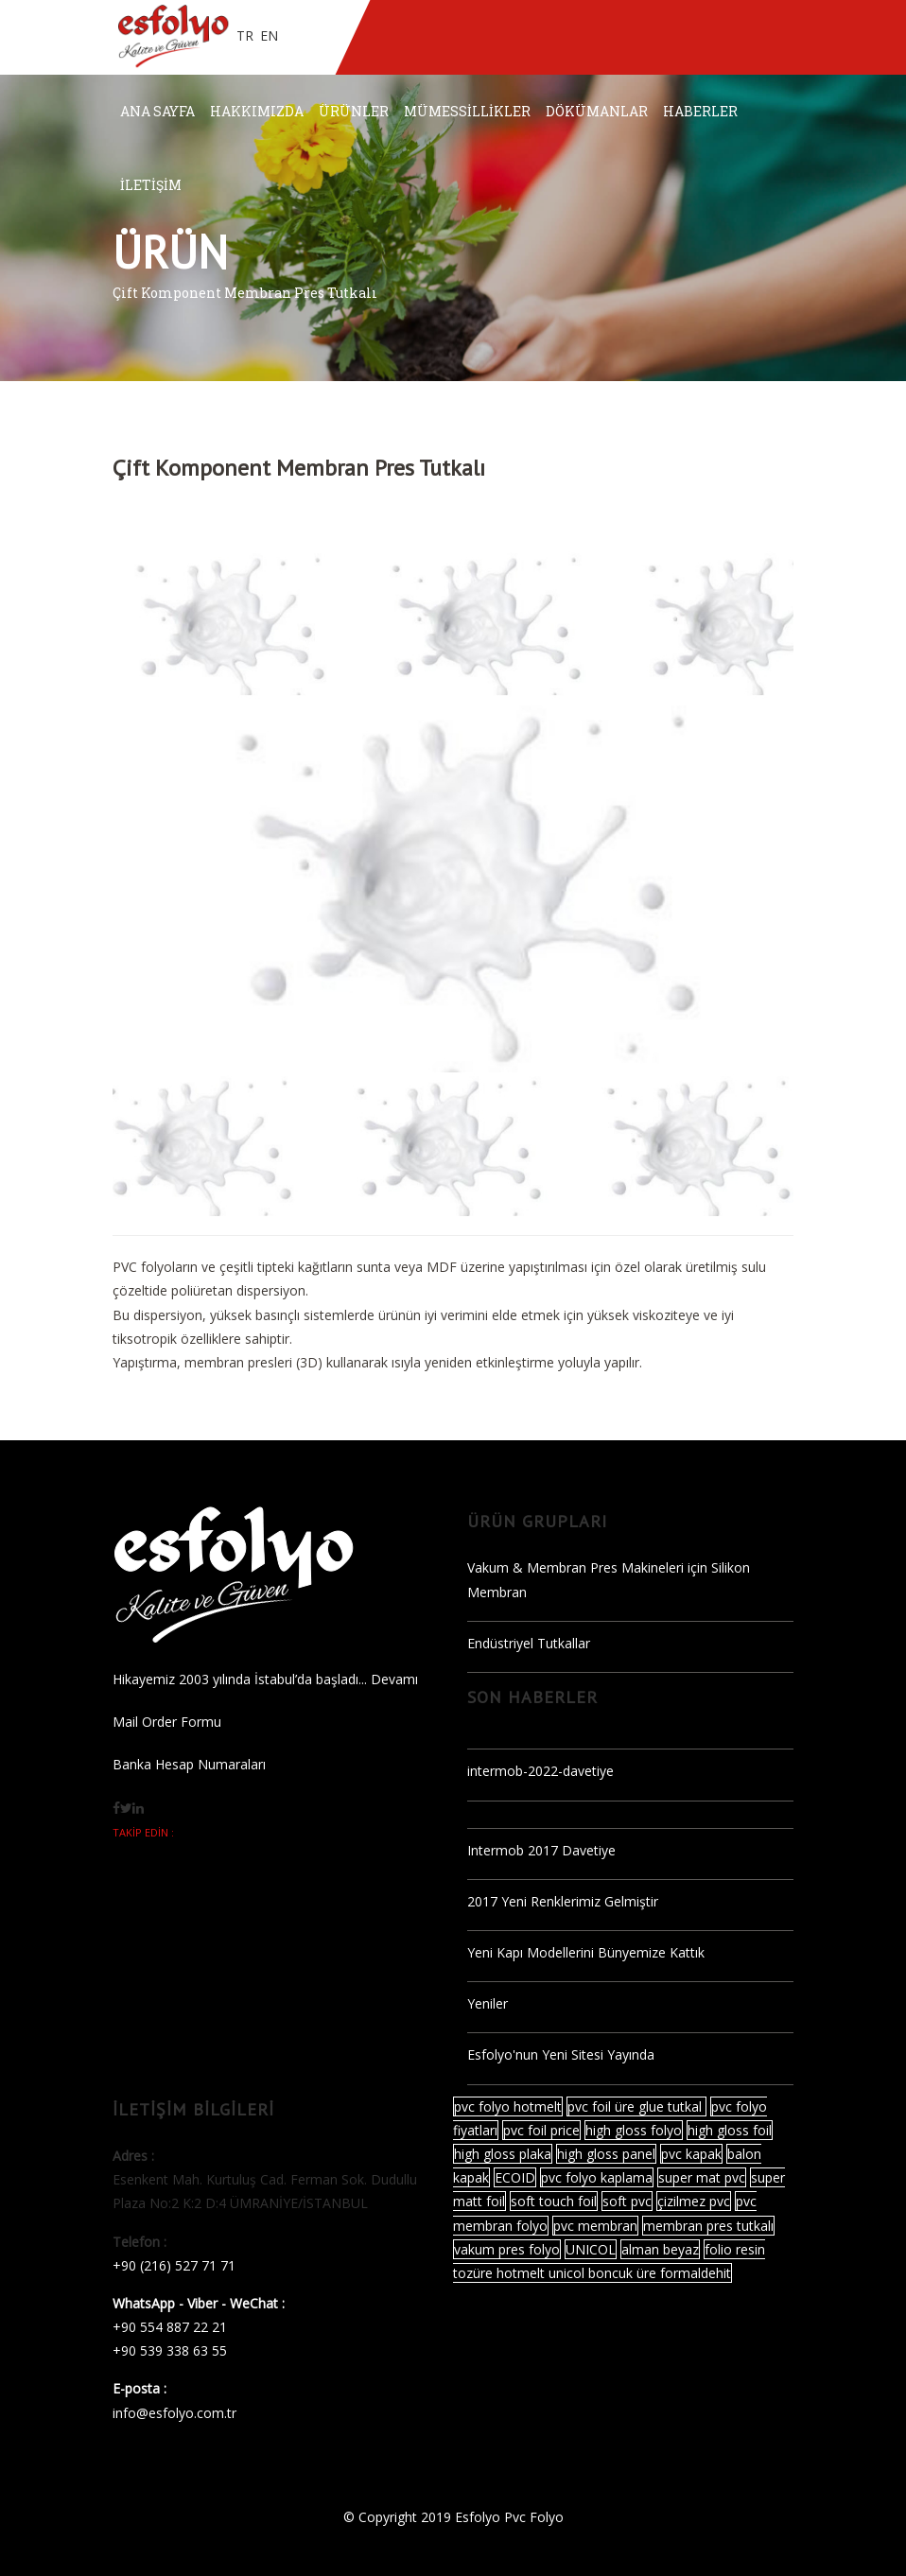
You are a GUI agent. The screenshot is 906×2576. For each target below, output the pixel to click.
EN (269, 35)
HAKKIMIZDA (257, 111)
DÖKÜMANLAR (597, 111)
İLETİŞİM (151, 185)
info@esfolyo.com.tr (174, 2413)
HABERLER (700, 111)
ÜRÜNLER (354, 111)
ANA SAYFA (157, 111)
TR (244, 35)
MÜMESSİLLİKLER (467, 111)
